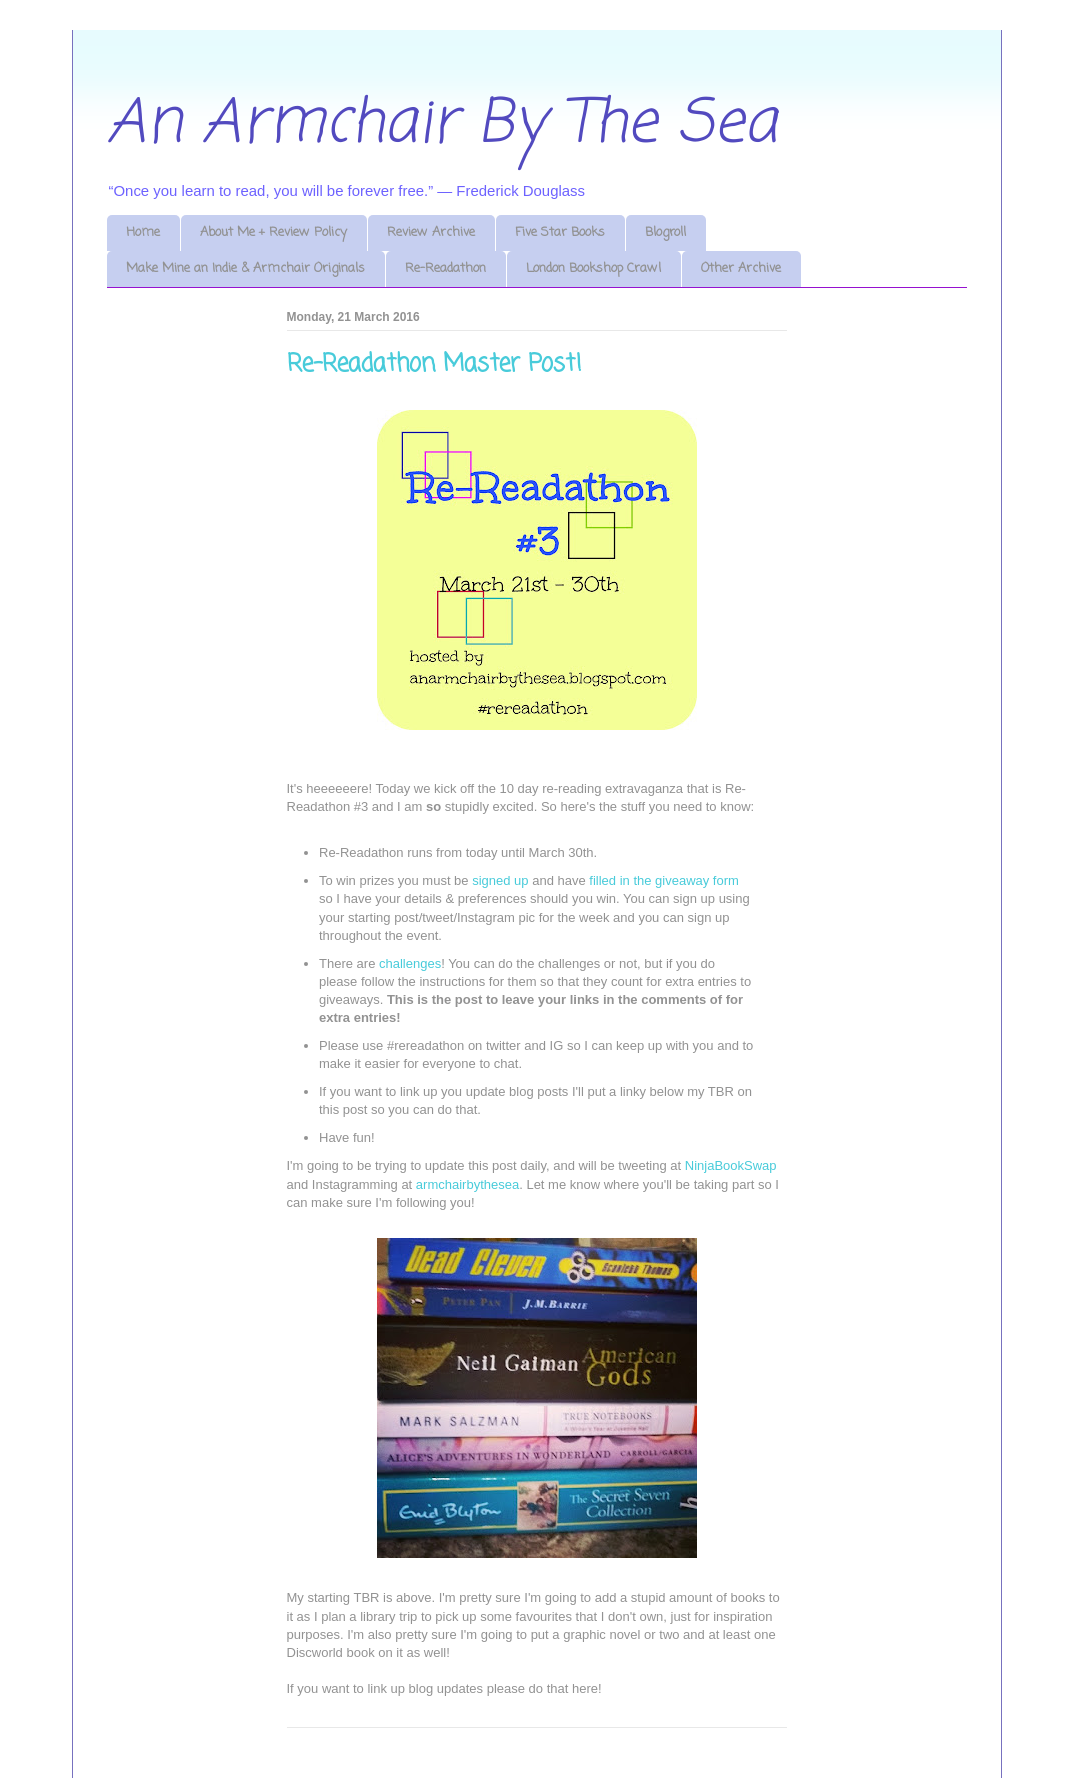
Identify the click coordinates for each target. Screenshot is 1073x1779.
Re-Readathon (445, 268)
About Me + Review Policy (273, 232)
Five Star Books (560, 232)
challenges (410, 963)
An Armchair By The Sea (442, 124)
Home (143, 232)
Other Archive (741, 268)
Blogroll (665, 232)
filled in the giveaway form (664, 880)
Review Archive (431, 232)
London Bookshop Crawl (593, 268)
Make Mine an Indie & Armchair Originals (245, 268)
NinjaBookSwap (731, 1165)
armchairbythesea (467, 1184)
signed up (500, 880)
